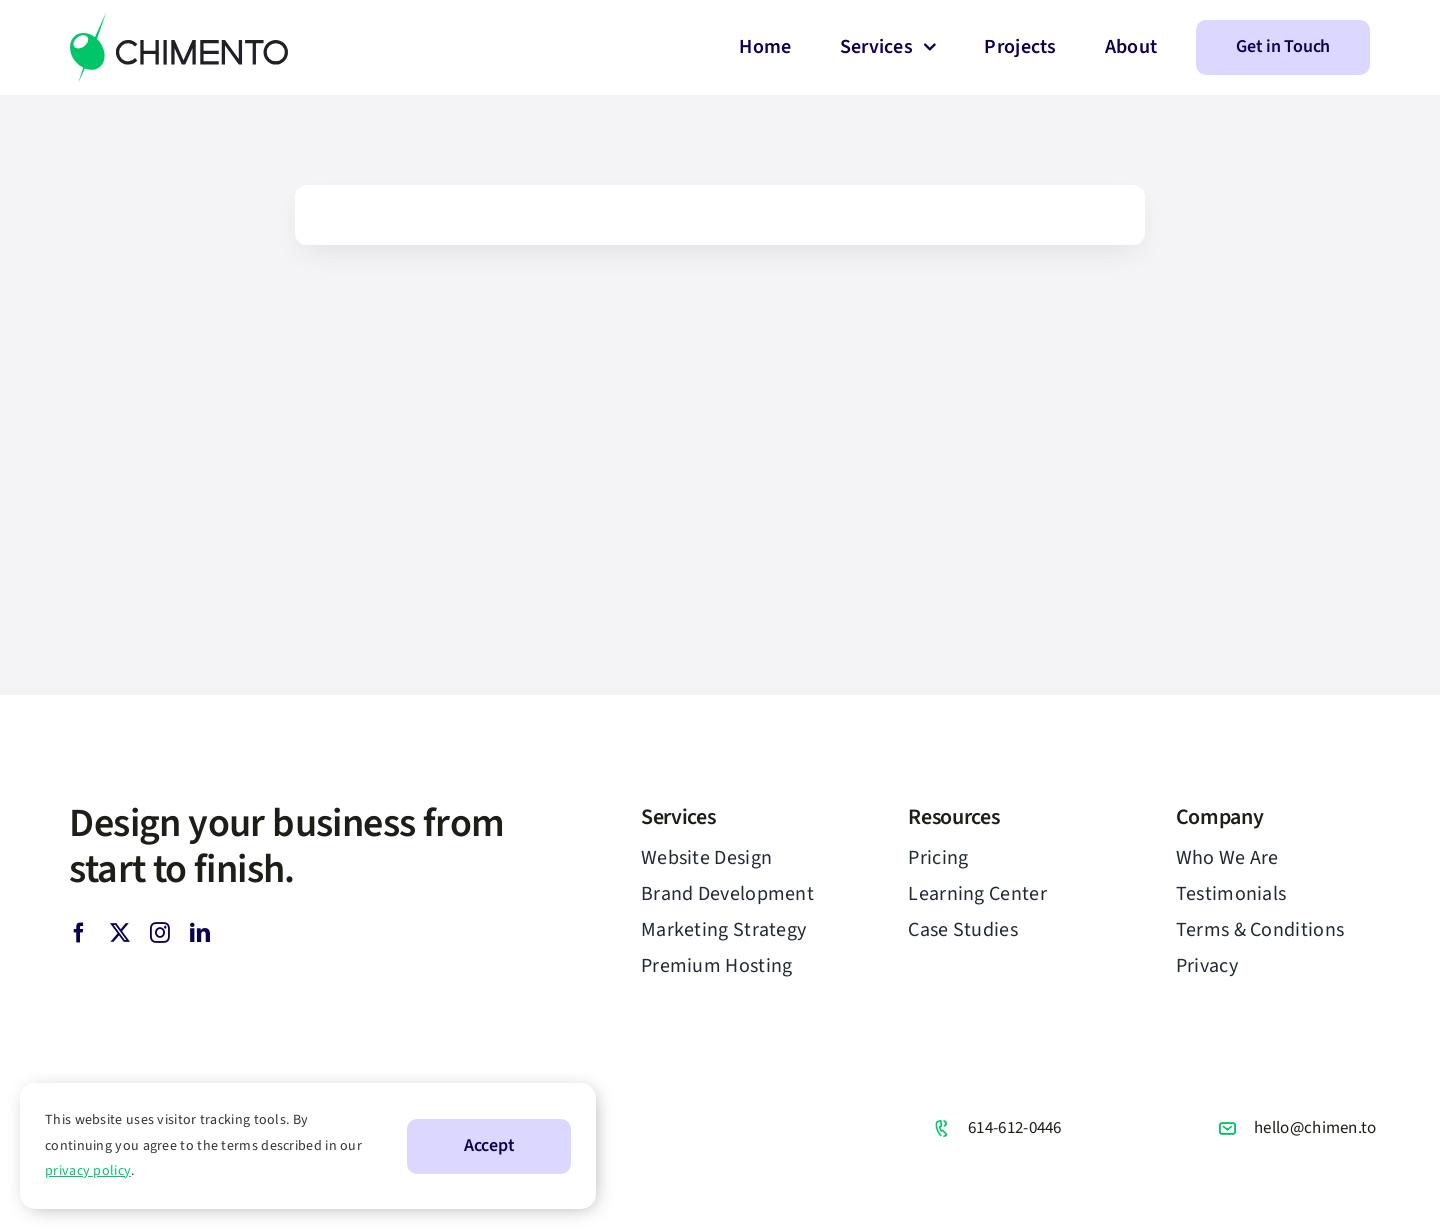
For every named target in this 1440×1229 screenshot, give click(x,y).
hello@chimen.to (1315, 1128)
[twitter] (120, 933)
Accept (489, 1145)
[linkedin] (200, 933)
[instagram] (160, 933)
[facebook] (79, 933)
